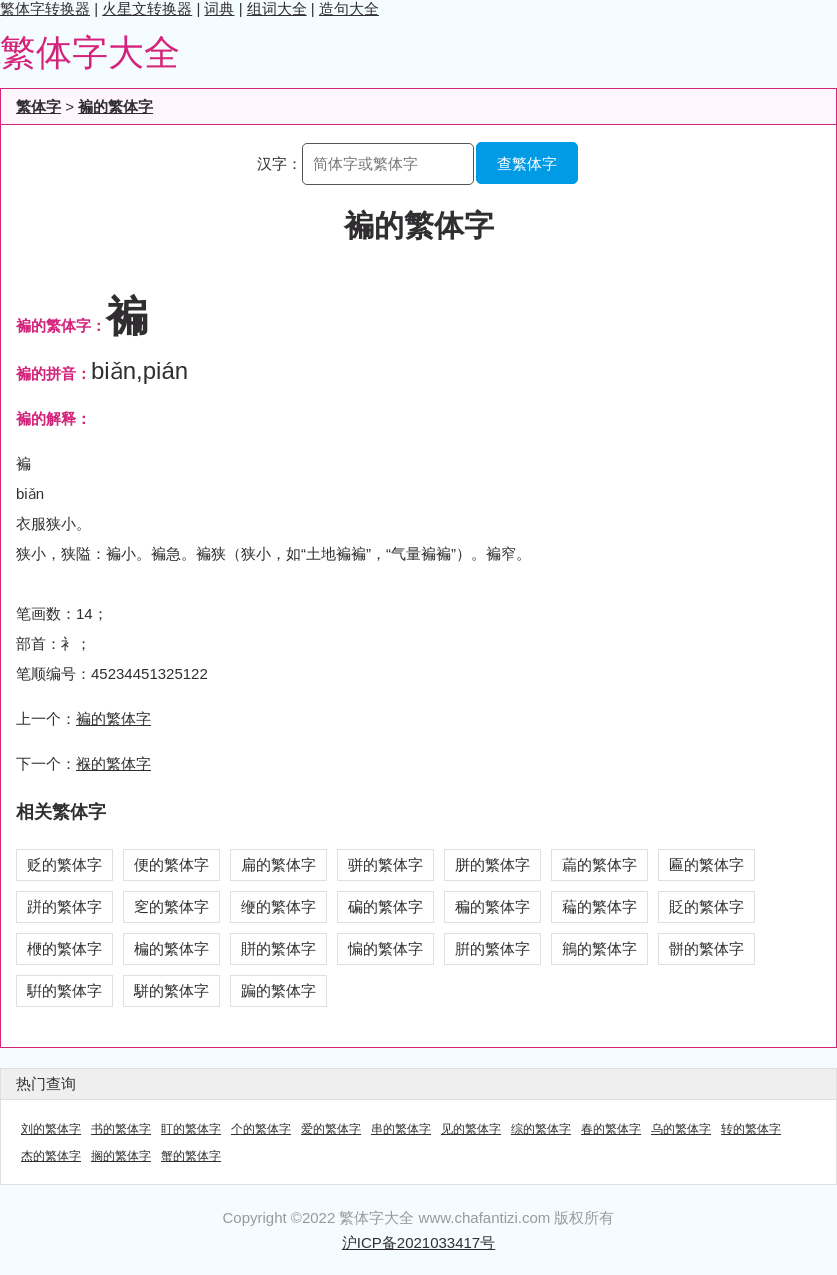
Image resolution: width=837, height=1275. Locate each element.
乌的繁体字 (681, 1129)
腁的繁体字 (492, 948)
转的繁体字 (751, 1129)
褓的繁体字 (113, 763)
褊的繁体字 (115, 106)
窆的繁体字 (171, 906)
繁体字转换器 (45, 8)
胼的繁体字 (492, 864)
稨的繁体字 (492, 906)
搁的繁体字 (121, 1156)
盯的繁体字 (191, 1129)
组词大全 (277, 8)
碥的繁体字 (385, 906)
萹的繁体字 (599, 864)
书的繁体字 (121, 1129)
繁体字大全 (90, 52)
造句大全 (349, 8)
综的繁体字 (541, 1129)
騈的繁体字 (64, 990)
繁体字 (38, 106)
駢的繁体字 (171, 990)
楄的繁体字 (171, 948)
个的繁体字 (261, 1129)
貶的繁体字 (706, 906)
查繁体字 (527, 163)
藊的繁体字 (599, 906)
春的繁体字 (611, 1129)
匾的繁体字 (706, 864)
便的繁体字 (171, 864)
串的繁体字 (401, 1129)
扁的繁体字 (278, 864)
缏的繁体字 (278, 906)
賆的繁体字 (278, 948)
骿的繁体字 (706, 948)
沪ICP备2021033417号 (418, 1242)
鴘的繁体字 (599, 948)
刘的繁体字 (51, 1129)
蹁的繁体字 (278, 990)
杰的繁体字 (51, 1156)
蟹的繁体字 (191, 1156)
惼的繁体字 (385, 948)
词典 (219, 8)
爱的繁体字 (331, 1129)
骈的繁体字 (385, 864)
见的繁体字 (471, 1129)
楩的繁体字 (64, 948)
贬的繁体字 (64, 864)
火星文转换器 (147, 8)
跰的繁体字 (64, 906)
